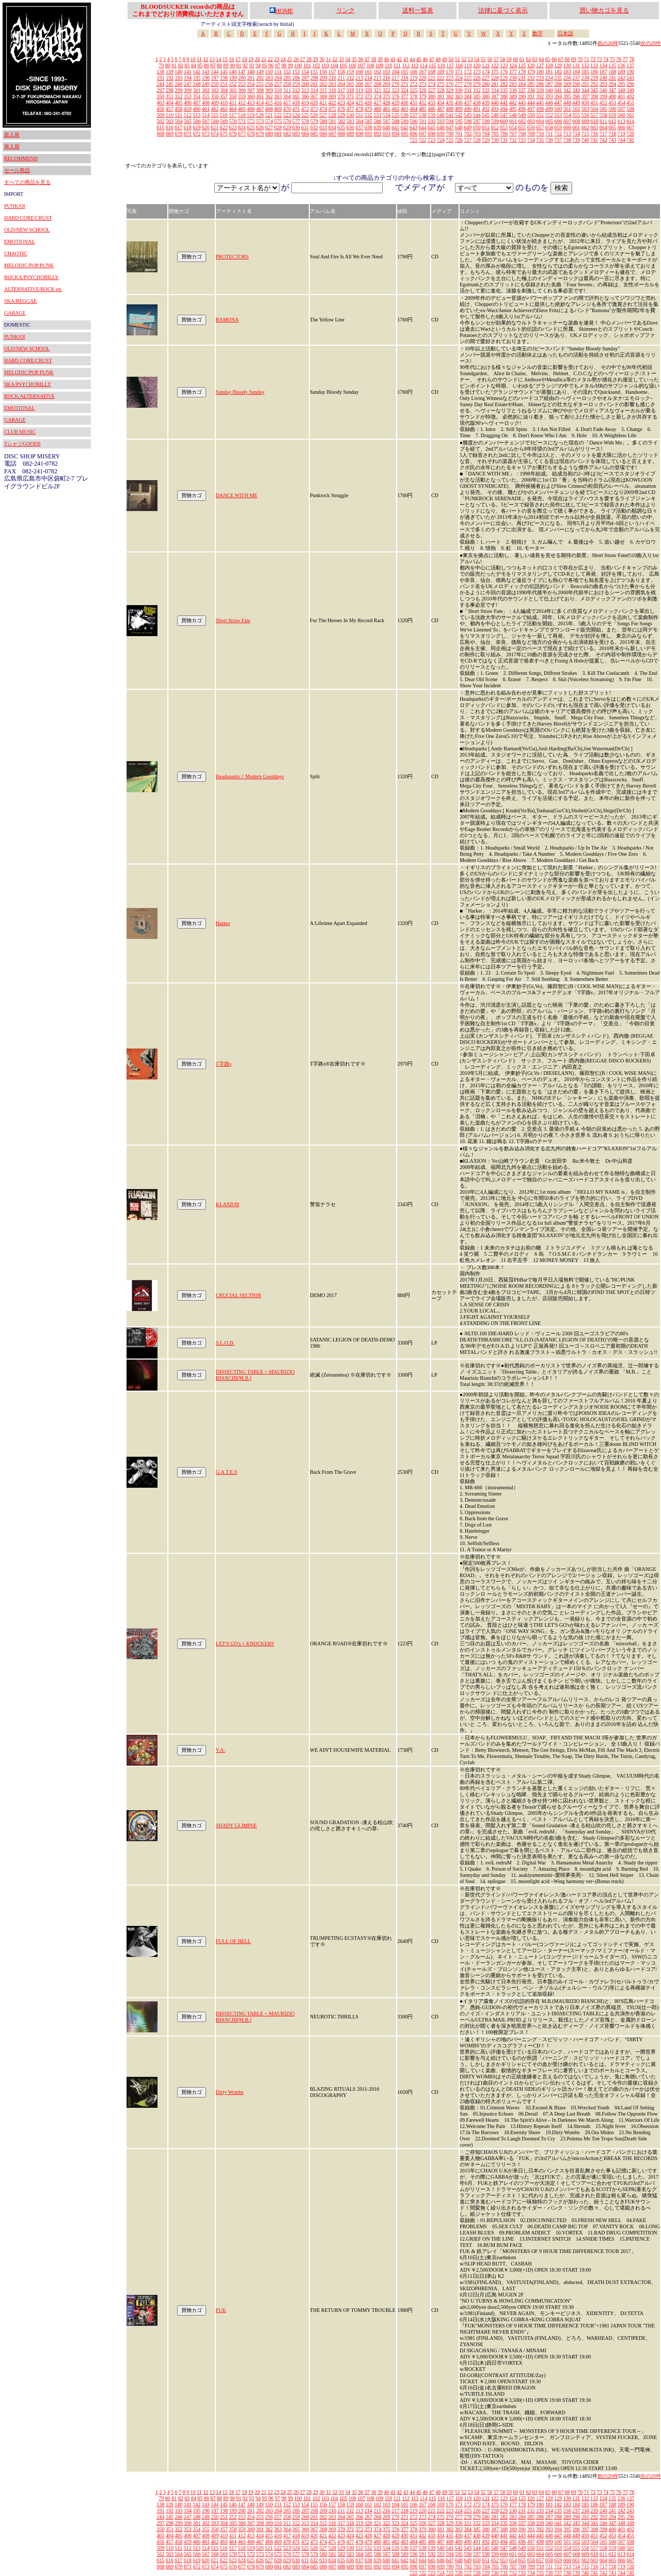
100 (298, 65)
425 (359, 102)
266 (359, 84)
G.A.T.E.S (226, 1472)
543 (467, 115)
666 (621, 127)
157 (332, 71)
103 (325, 65)
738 (567, 140)
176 (504, 71)
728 (477, 140)
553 (558, 115)
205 (287, 78)
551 (540, 115)
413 (251, 102)
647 (449, 127)
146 (233, 71)
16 (231, 59)
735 (540, 140)
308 (260, 90)
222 (441, 78)
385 (477, 96)
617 (178, 127)
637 (359, 127)
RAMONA (227, 319)
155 (314, 71)
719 (621, 133)
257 (278, 84)
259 (296, 84)
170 (449, 71)
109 (379, 65)
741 (594, 140)
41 (393, 59)
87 (212, 65)
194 (188, 78)
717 (603, 133)
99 (290, 65)
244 (160, 84)
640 (386, 127)
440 (495, 102)
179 (531, 71)
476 (341, 109)
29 (315, 59)
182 (558, 71)
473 (314, 109)
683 (296, 133)
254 (251, 84)
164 (395, 71)
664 (603, 127)
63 (535, 59)
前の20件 (607, 43)
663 (594, 127)
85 (199, 65)
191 (161, 78)
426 (368, 102)
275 (441, 84)
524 (296, 115)
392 (540, 96)
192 (170, 78)
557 (594, 115)
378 (413, 96)
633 (323, 127)
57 (496, 59)
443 (522, 102)
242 (621, 78)
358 (233, 96)
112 (406, 65)
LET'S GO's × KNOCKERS (245, 1643)
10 (193, 59)
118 (459, 65)
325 (413, 90)
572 (251, 121)
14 (218, 59)
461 (206, 109)
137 (630, 65)
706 (504, 133)
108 (370, 65)
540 (441, 115)
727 (467, 140)
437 (467, 102)
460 (196, 109)
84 (193, 65)
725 (449, 140)
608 (576, 121)
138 (160, 71)
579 (314, 121)
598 (486, 121)
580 (323, 121)
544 (477, 115)
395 (567, 96)
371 (350, 96)
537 (413, 115)
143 (206, 71)
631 (305, 127)
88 (219, 65)
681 (278, 133)
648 (459, 127)
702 (468, 133)
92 (245, 65)
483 (404, 109)
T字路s (223, 1064)
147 (242, 71)
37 (367, 59)
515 (214, 115)
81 (174, 65)
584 (360, 121)
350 (160, 96)
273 (423, 84)
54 (476, 59)
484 (413, 109)
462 (214, 109)
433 (431, 102)
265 (350, 84)
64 (541, 59)
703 (477, 133)
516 (224, 115)
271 (404, 84)
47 (431, 59)
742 (603, 140)
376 (395, 96)
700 (450, 133)
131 (576, 65)
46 (425, 59)
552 (549, 115)
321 (377, 90)
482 (395, 109)
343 (576, 90)
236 (567, 78)
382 (449, 96)
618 (188, 127)
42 (399, 59)
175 (495, 71)
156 (323, 71)
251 (224, 84)
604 (540, 121)
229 (504, 78)
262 (323, 84)
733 (522, 140)
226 (477, 78)
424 (350, 102)
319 (359, 90)
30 (321, 59)
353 (188, 96)
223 (449, 78)
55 (483, 59)
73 (599, 59)
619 (196, 127)
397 (585, 96)
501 (567, 109)
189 (621, 71)
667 (630, 127)
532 (368, 115)
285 (531, 84)
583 (350, 121)
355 (206, 96)
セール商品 (17, 170)
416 (278, 102)
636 (350, 127)
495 (513, 109)
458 (178, 109)
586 (378, 121)
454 (621, 102)
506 (612, 109)
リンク (345, 10)
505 (603, 109)
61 (522, 59)
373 (368, 96)
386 (486, 96)
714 (576, 133)
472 (305, 109)
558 (603, 115)
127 (540, 65)
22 (270, 59)
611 (603, 121)
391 (531, 96)
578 (305, 121)
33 (341, 59)
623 (233, 127)
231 (522, 78)
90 (232, 65)
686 (323, 133)
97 (277, 65)
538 (423, 115)
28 (308, 59)
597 (477, 121)
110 (388, 65)
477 (350, 109)
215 (377, 78)
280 (486, 84)
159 (350, 71)
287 (549, 84)
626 (260, 127)
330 (459, 90)
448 (567, 102)
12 (205, 59)
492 (486, 109)
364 (287, 96)
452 (603, 102)
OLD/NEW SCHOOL (27, 230)
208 (314, 78)
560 (621, 115)
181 (549, 71)
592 (432, 121)
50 (450, 59)
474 (323, 109)
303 (215, 90)
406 (188, 102)
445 (540, 102)
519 (251, 115)
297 (161, 90)
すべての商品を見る (27, 182)
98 (284, 65)
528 (332, 115)
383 (459, 96)
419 (305, 102)
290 (576, 84)
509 (161, 115)
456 (160, 109)
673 (206, 133)
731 (504, 140)
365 (296, 96)
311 (287, 90)
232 (531, 78)
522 (278, 115)
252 (233, 84)
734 (531, 140)
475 (332, 109)
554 (567, 115)
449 (576, 102)
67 (560, 59)
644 (423, 127)
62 (528, 59)
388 (504, 96)
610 (595, 121)
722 (423, 140)
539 (431, 115)
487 (441, 109)
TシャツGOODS (22, 443)
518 (242, 115)
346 (603, 90)
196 (206, 78)
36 (360, 59)
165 (404, 71)
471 (296, 109)
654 (513, 127)
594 (450, 121)
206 (296, 78)
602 (522, 121)
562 (161, 121)
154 (305, 71)
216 (386, 78)
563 (170, 121)
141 (188, 71)
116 (441, 65)
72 (592, 59)
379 (423, 96)
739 (576, 140)
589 (404, 121)
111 (397, 65)
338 (531, 90)
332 (477, 90)
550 (531, 115)
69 (573, 59)
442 (513, 102)
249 (206, 84)
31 (328, 59)
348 (621, 90)
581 (332, 121)
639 (377, 127)
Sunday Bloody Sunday (240, 392)
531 (359, 115)
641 (395, 127)
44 (412, 59)
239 (594, 78)
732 (513, 140)
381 (441, 96)
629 (287, 127)
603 (531, 121)
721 (413, 140)
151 (278, 71)
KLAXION (228, 1204)
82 (180, 65)
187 (603, 71)
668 (161, 133)
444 (531, 102)
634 (332, 127)
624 (242, 127)
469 (278, 109)
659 (558, 127)
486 (431, 109)
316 (332, 90)
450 (585, 102)
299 (179, 90)
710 (540, 133)
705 (495, 133)
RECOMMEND (21, 158)
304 (224, 90)
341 (558, 90)
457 (170, 109)
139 (170, 71)
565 (188, 121)
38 (373, 59)
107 (361, 65)
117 (450, 65)
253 (242, 84)
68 (567, 59)
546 (495, 115)
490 (467, 109)
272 (413, 84)
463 (224, 109)
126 (531, 65)
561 (630, 115)
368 (323, 96)
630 (296, 127)
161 (368, 71)
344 (585, 90)
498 (540, 109)
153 (296, 71)
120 (477, 65)
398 (594, 96)
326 (423, 90)
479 (368, 109)
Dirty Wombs (230, 2092)
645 (431, 127)
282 (504, 84)
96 (271, 65)
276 (449, 84)
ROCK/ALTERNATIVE (29, 396)
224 (459, 78)
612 (612, 121)
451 (594, 102)
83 (187, 65)
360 (251, 96)
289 (567, 84)
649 (467, 127)
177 (513, 71)
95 (264, 65)
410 (224, 102)
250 (214, 84)
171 (459, 71)
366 (305, 96)
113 (415, 65)
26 (295, 59)
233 (540, 78)
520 (260, 115)
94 (258, 65)
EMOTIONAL (19, 241)
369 (332, 96)
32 (334, 59)
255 (260, 84)
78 (631, 59)
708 (522, 133)
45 (418, 59)
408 (206, 102)
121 (486, 65)
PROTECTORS (232, 256)
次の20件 (650, 43)
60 (515, 59)
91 (238, 65)
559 (612, 115)
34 (347, 59)
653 (504, 127)
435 (449, 102)
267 (368, 84)
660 (567, 127)
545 (486, 115)
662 (585, 127)
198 (224, 78)
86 (206, 65)
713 (567, 133)
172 (467, 71)
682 (287, 133)
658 (549, 127)
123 (504, 65)
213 (359, 78)
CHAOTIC (15, 253)
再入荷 (12, 146)
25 (289, 59)
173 (477, 71)
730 (495, 140)
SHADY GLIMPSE (236, 1825)
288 (558, 84)
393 (549, 96)
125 (522, 65)
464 (233, 109)
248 (196, 84)
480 (377, 109)
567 (206, 121)
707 (513, 133)
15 (225, 59)
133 (594, 65)
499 (549, 109)
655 (522, 127)
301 (197, 90)
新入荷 (12, 134)
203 (269, 78)
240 (603, 78)
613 (621, 121)
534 (386, 115)
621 (214, 127)
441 (504, 102)
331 (467, 90)
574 (269, 121)
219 (413, 78)
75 (612, 59)
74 (605, 59)
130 (567, 65)
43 (405, 59)
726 (459, 140)
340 (549, 90)
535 (395, 115)
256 (269, 84)
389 (513, 96)
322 (386, 90)
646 (441, 127)
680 (269, 133)
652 (495, 127)
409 (215, 102)
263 (332, 84)
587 (386, 121)
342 (567, 90)
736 (549, 140)
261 (314, 84)
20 (257, 59)
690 (360, 133)
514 (206, 115)
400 (612, 96)
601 (513, 121)
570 (233, 121)
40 (386, 59)
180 (540, 71)
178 (522, 71)
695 (404, 133)
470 (287, 109)
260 (305, 84)
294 (612, 84)
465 (242, 109)
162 (377, 71)
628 (278, 127)
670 (179, 133)
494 (504, 109)
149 (260, 71)
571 (242, 121)
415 (269, 102)
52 (463, 59)
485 (423, 109)
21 (263, 59)
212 (350, 78)
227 (486, 78)
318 (350, 90)
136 (621, 65)
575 (278, 121)
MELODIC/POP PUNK (29, 265)
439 (486, 102)
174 (486, 71)
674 (215, 133)
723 (431, 140)
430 (404, 102)
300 (188, 90)
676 (233, 133)
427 (377, 102)
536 (404, 115)
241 (612, 78)
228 (495, 78)
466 (251, 109)
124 (513, 65)
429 (395, 102)
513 (196, 115)
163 (386, 71)
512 (188, 115)
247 (188, 84)
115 (432, 65)
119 (468, 65)
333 (486, 90)
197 (215, 78)
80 (167, 65)
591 (423, 121)
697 (423, 133)
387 (495, 96)
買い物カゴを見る (604, 10)
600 (504, 121)
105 (343, 65)
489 (459, 109)
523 (287, 115)
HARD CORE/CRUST (28, 218)
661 (576, 127)
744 (621, 140)
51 (457, 59)
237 (576, 78)
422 (332, 102)
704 (486, 133)
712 (558, 133)
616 (170, 127)
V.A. (220, 1750)
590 (414, 121)
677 (242, 133)
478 (359, 109)
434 (441, 102)
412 (242, 102)
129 (558, 65)
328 (441, 90)
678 (251, 133)
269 (386, 84)
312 (296, 90)
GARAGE (15, 313)
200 (242, 78)
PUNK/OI (14, 206)
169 (441, 71)
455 (630, 102)
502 (576, 109)
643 (413, 127)
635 (341, 127)
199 (233, 78)
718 (612, 133)
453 (612, 102)
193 (179, 78)
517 (233, 115)
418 (296, 102)
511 (179, 115)
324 (404, 90)
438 (477, 102)
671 (188, 133)
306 (242, 90)
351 (170, 96)
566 (197, 121)
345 (594, 90)
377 (404, 96)
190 (630, 71)
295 (621, 84)
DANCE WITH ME (236, 495)
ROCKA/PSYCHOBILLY (31, 277)
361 (260, 96)
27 (302, 59)
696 (414, 133)
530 (350, 115)
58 (502, 59)
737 (558, 140)
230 (513, 78)
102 (316, 65)
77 (625, 59)
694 (396, 133)
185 (585, 71)
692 (378, 133)
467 (260, 109)
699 (441, 133)
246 (178, 84)
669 (170, 133)
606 (558, 121)
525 (305, 115)
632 (314, 127)
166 (413, 71)
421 (323, 102)
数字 (537, 33)
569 (224, 121)
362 (269, 96)
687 (332, 133)
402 (630, 96)
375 (386, 96)
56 (489, 59)
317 (341, 90)
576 (287, 121)
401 (621, 96)
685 (314, 133)
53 (470, 59)
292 (594, 84)
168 (431, 71)
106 (352, 65)
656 (531, 127)
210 (332, 78)
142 (196, 71)
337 (522, 90)
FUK (221, 2310)
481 (386, 109)
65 (547, 59)
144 (214, 71)
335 (504, 90)
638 (368, 127)
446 (549, 102)
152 (287, 71)
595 (459, 121)
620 (206, 127)
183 (567, 71)
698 (432, 133)
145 (224, 71)
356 (214, 96)
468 (269, 109)
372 (359, 96)
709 (531, 133)
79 (161, 65)
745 (630, 140)
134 (603, 65)
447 (558, 102)
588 (396, 121)
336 (513, 90)
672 (197, 133)
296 (630, 84)
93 (251, 65)
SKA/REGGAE (20, 301)
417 (287, 102)
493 (495, 109)
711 (549, 133)
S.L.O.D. (225, 1343)
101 (307, 65)
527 (323, 115)
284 (522, 84)
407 (197, 102)
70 (580, 59)
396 (576, 96)
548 (513, 115)
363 (278, 96)
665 (612, 127)
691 (368, 133)
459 (188, 109)
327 (431, 90)
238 (585, 78)
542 (459, 115)
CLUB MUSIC (20, 432)
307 (251, 90)
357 (224, 96)
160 (359, 71)
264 (341, 84)
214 (368, 78)
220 (423, 78)
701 (459, 133)
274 (431, 84)
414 (260, 102)
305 (233, 90)
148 (251, 71)
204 (278, 78)
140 (178, 71)
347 (612, 90)
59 (509, 59)
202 (260, 78)
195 (197, 78)
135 (612, 65)
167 (423, 71)
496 (522, 109)
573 (260, 121)
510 (170, 115)
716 (594, 133)
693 (386, 133)
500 (558, 109)
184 (576, 71)
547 (504, 115)
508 (630, 109)
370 (341, 96)
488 (449, 109)
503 (585, 109)
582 (341, 121)
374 (377, 96)
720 (630, 133)
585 (368, 121)
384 (467, 96)
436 (459, 102)
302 (206, 90)
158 (341, 71)
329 (449, 90)
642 (404, 127)
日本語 (565, 33)
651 (486, 127)
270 (395, 84)
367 (314, 96)
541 (449, 115)
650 (477, 127)
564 (179, 121)
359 (242, 96)
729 (486, 140)
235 (558, 78)
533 (377, 115)
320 (368, 90)
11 (199, 59)
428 (386, 102)
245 (170, 84)
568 (215, 121)
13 (212, 59)
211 (341, 78)
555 (576, 115)
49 (444, 59)
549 (522, 115)
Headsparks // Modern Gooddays (250, 776)
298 (170, 90)
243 (630, 78)
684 (305, 133)
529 (341, 115)
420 (314, 102)
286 (540, 84)
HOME (281, 10)
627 (269, 127)
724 (441, 140)
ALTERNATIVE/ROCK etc (33, 289)
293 (603, 84)
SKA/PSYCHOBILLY (27, 384)
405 (179, 102)
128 (549, 65)
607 (567, 121)
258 (287, 84)
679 (260, 133)
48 (437, 59)
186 (594, 71)
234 (549, 78)
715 (585, 133)
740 (585, 140)
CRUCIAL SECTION (238, 1295)
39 (380, 59)
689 (350, 133)
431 (413, 102)
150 (269, 71)
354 (196, 96)
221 (431, 78)
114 (424, 65)
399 (603, 96)
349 (630, 90)
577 (296, 121)
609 (585, 121)
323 (395, 90)
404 (170, 102)
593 (441, 121)
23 (276, 59)
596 (468, 121)
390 (522, 96)
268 (377, 84)
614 (630, 121)
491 (477, 109)
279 (477, 84)
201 (251, 78)
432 (423, 102)
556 (585, 115)
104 (334, 65)
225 (467, 78)
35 (354, 59)
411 (233, 102)
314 (314, 90)
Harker (223, 923)
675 (224, 133)
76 (618, 59)
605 (549, 121)
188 (612, 71)
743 (612, 140)
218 (404, 78)
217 (395, 78)
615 (160, 127)
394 (558, 96)
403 (161, 102)
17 (238, 59)
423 (341, 102)
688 (341, 133)
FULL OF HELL (233, 1941)
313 (305, 90)
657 (540, 127)
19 (251, 59)
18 (244, 59)
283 (513, 84)
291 (585, 84)
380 (431, 96)
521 (269, 115)
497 (531, 109)
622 (224, 127)
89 (225, 65)
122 (495, 65)
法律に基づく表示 (503, 10)
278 (467, 84)
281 (495, 84)
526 (314, 115)
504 (594, 109)
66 (554, 59)
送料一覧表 (417, 10)
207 (305, 78)
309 (269, 90)
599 (495, 121)
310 (278, 90)
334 (495, 90)
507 (621, 109)
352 (178, 96)
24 (283, 59)
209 (323, 78)
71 (586, 59)
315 (323, 90)
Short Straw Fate (233, 620)
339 (540, 90)
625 (251, 127)
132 (585, 65)
